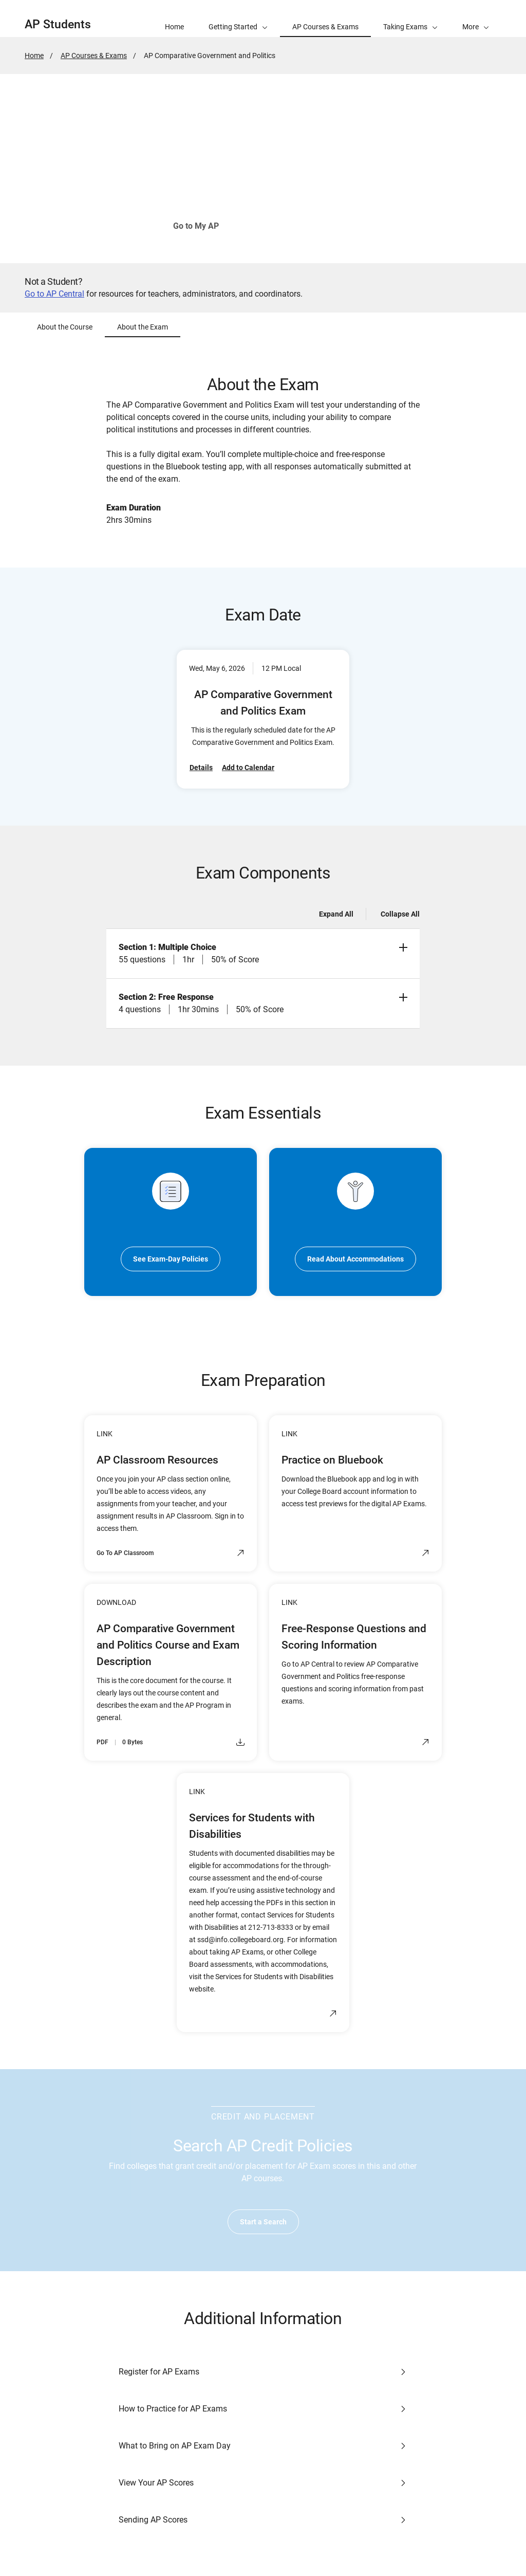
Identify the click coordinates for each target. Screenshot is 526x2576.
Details (201, 767)
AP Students (58, 24)
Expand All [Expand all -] (336, 914)
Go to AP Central (54, 294)
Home (34, 55)
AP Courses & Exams (94, 55)
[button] (475, 18)
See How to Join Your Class (302, 226)
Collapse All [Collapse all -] (400, 914)
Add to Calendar (248, 767)
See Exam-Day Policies (170, 1259)
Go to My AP (196, 226)
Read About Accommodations (355, 1259)
